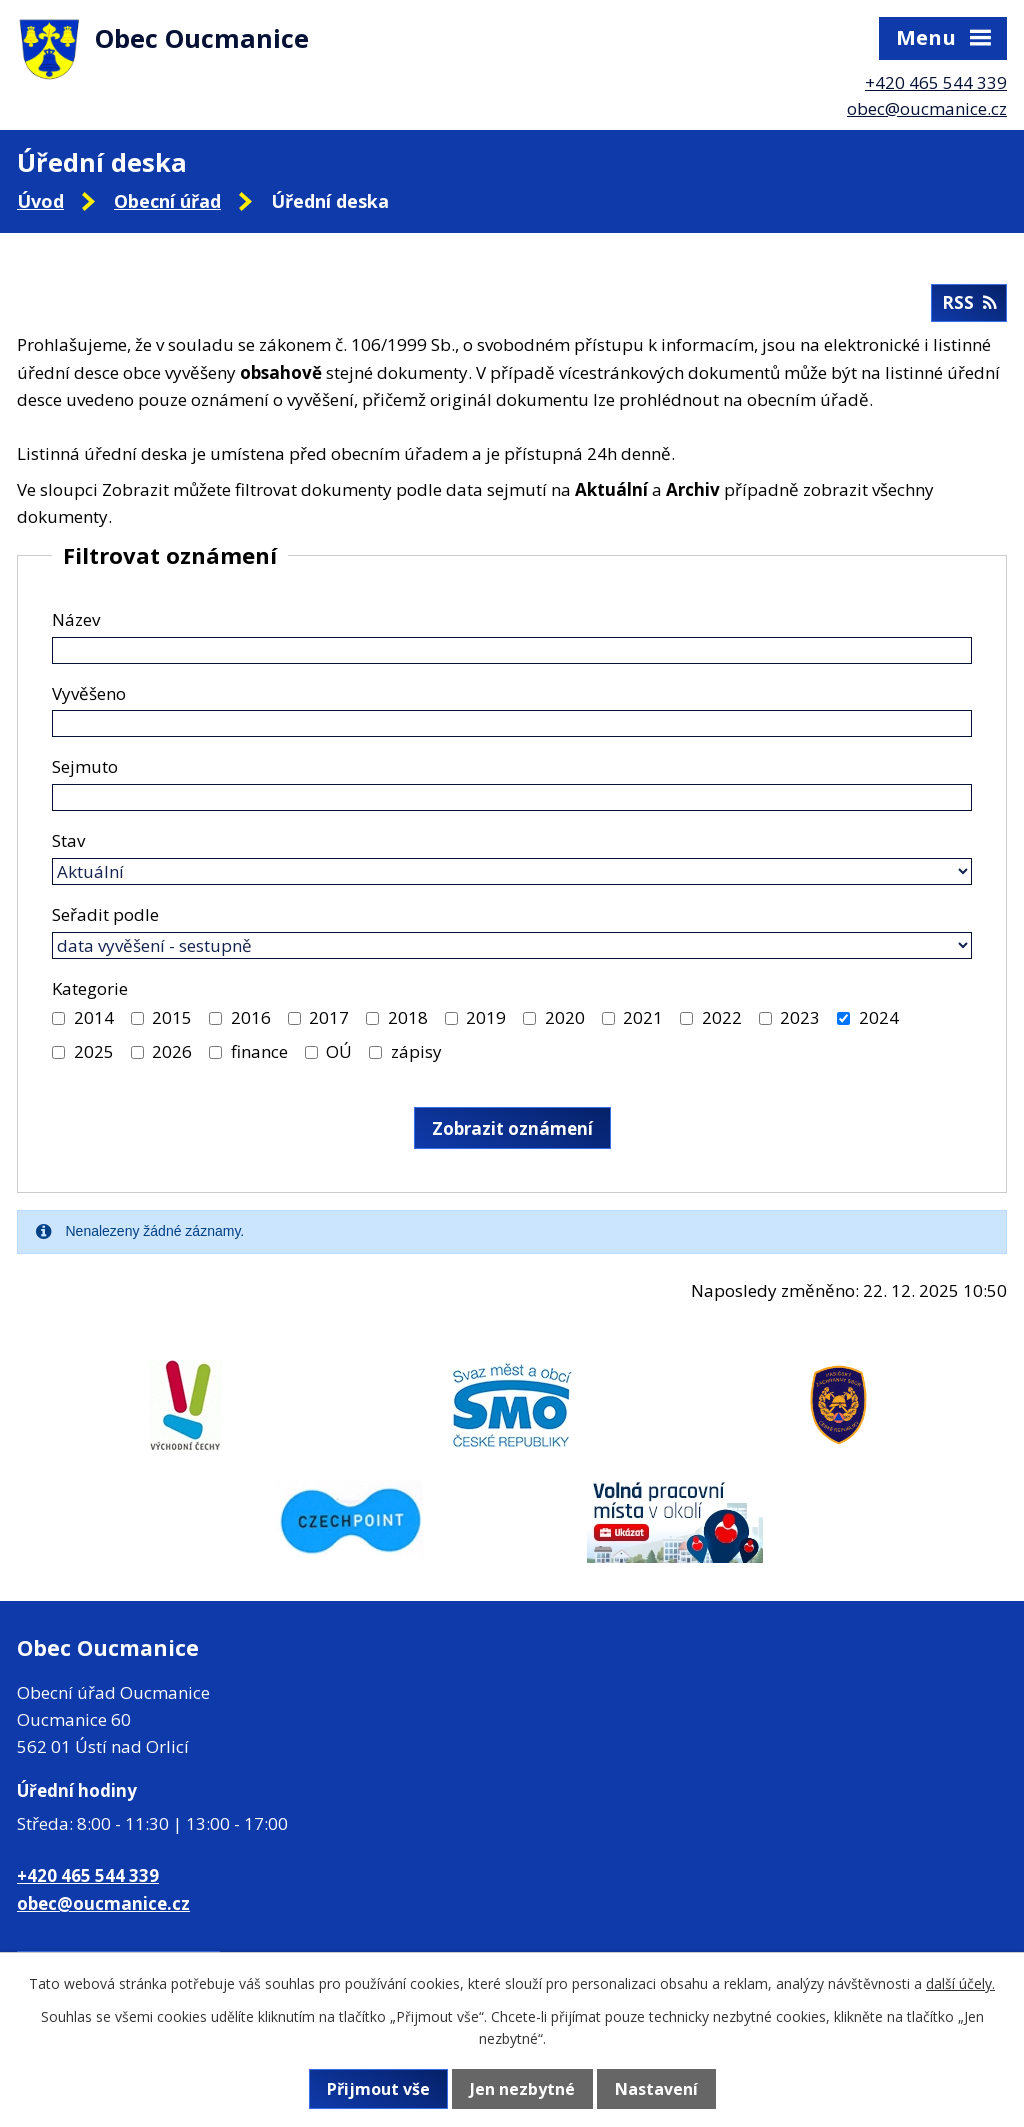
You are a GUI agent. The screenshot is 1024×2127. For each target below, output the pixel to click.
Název (76, 619)
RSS (969, 302)
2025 (94, 1051)
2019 (486, 1017)
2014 (94, 1017)
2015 (172, 1017)
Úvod (40, 201)
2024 (879, 1017)
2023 (800, 1017)
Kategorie (90, 988)
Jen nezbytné (522, 2089)
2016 (251, 1017)
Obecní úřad (167, 201)
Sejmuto (85, 766)
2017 (329, 1017)
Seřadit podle (105, 914)
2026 (172, 1051)
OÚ (339, 1051)
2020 (565, 1017)
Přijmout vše (378, 2089)
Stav (68, 840)
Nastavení (656, 2089)
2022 (722, 1017)
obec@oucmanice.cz (927, 108)
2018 (408, 1017)
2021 (643, 1017)
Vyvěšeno (89, 693)
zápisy (416, 1051)
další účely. (960, 1983)
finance (259, 1051)
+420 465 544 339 (936, 82)
